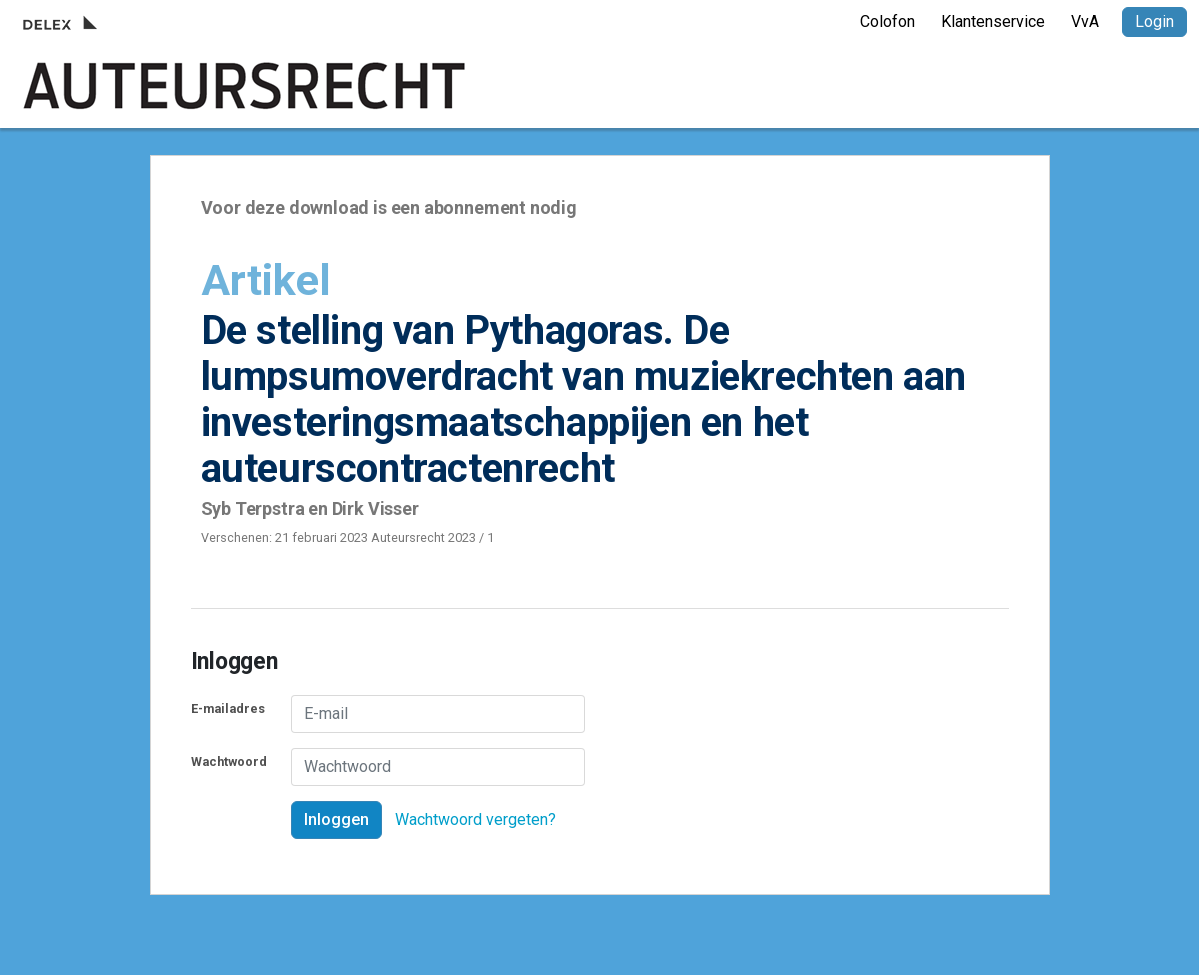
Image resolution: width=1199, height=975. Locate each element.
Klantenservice (993, 21)
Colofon (887, 21)
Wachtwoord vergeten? (475, 819)
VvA (1085, 21)
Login (1154, 21)
